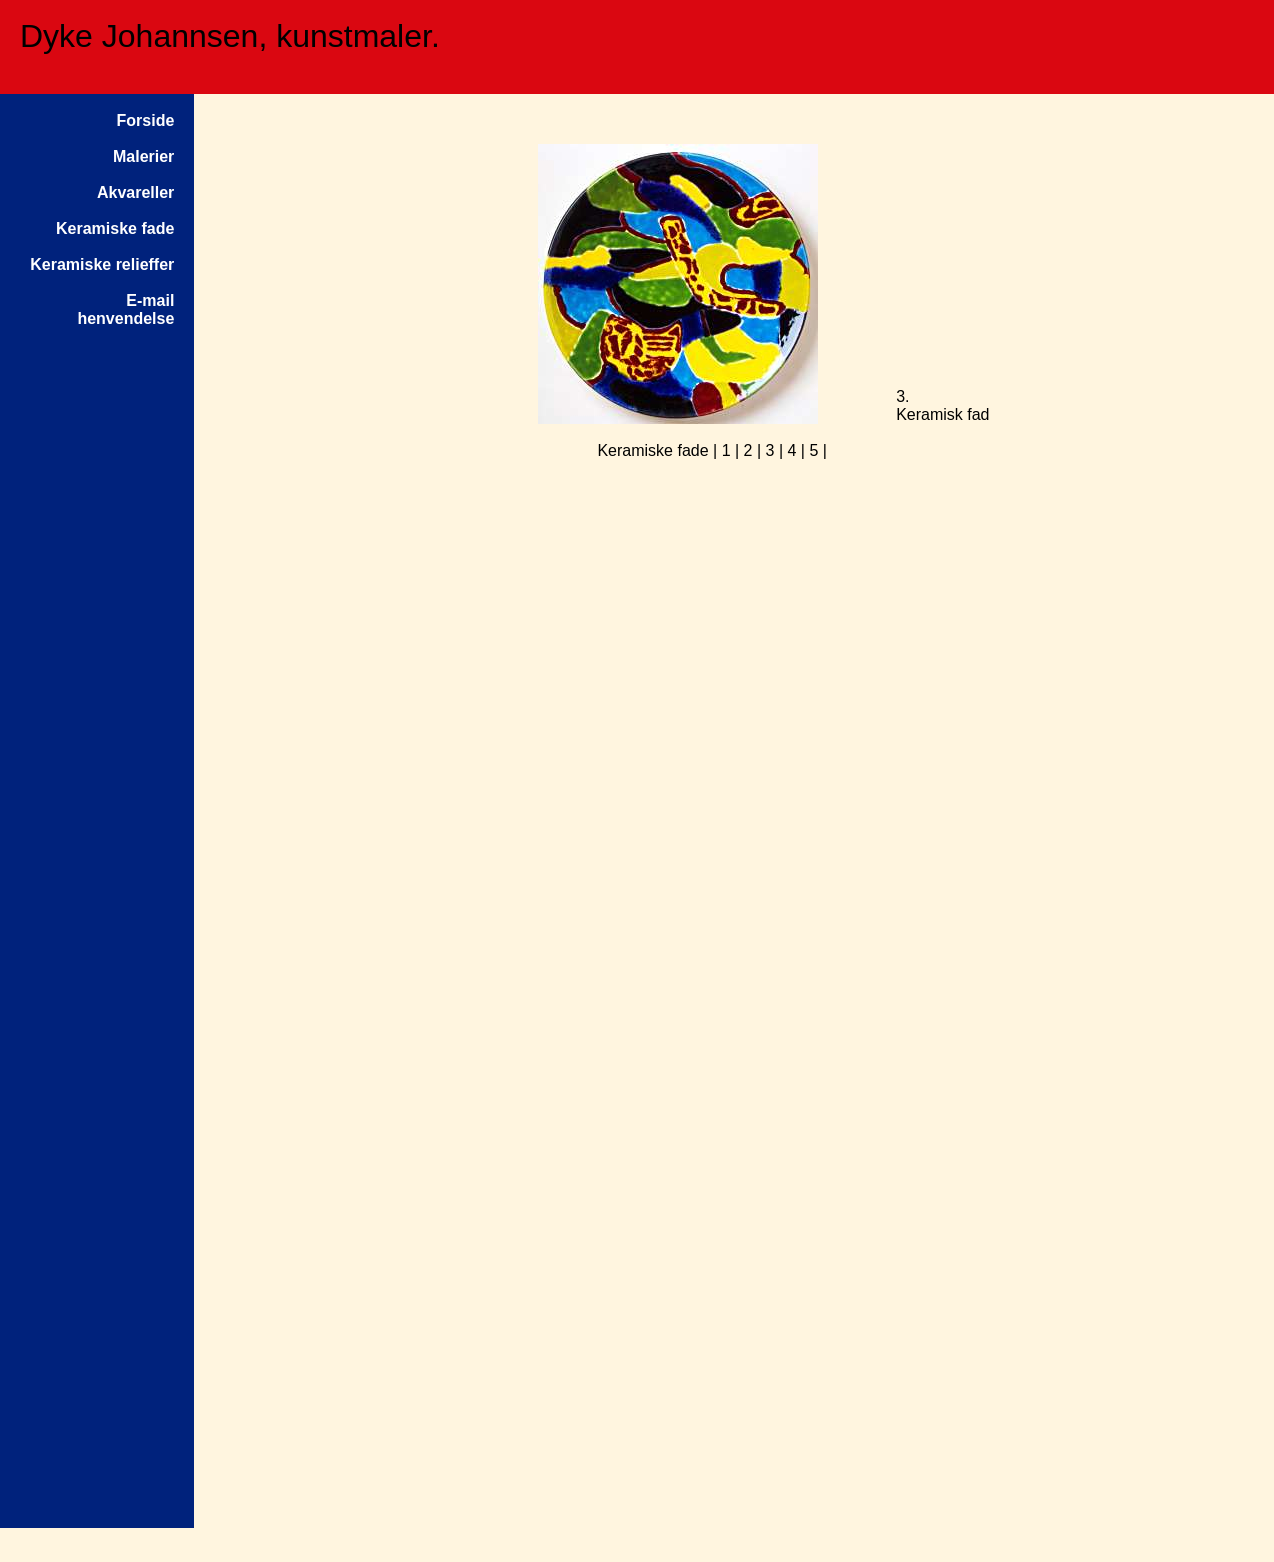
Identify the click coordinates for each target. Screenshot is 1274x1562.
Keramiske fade (115, 228)
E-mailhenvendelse (125, 309)
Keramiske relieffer (102, 264)
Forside (146, 120)
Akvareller (135, 192)
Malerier (143, 156)
